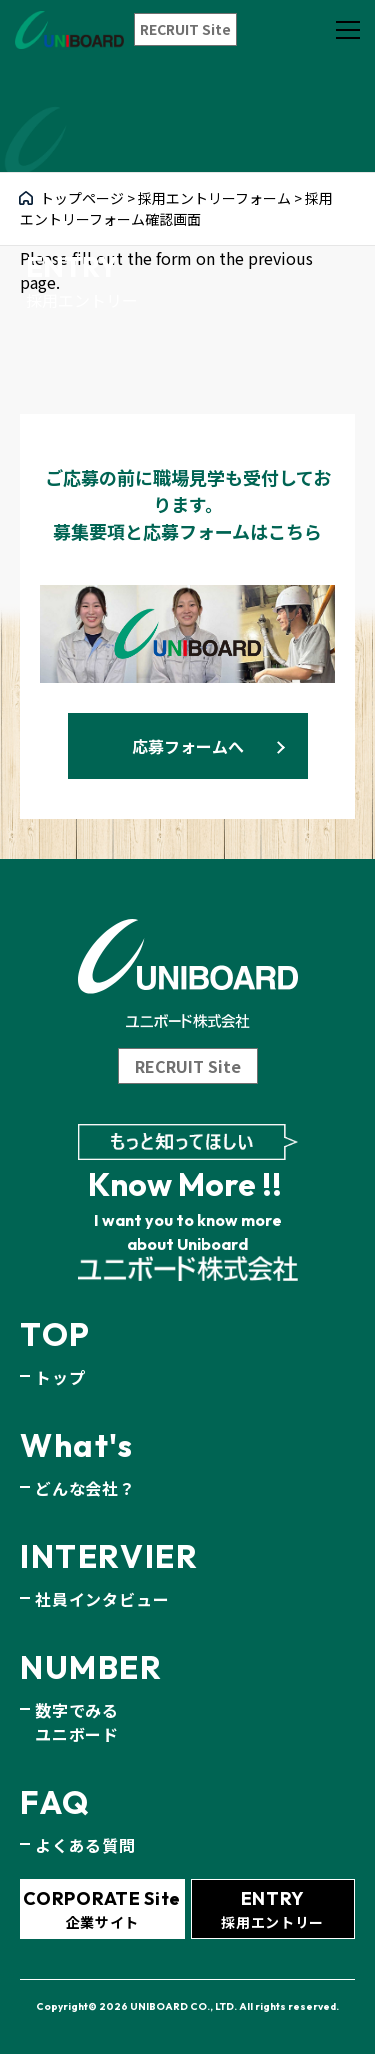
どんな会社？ (85, 1488)
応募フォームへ (188, 746)
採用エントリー (272, 1909)
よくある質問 (85, 1845)
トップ (60, 1377)
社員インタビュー (102, 1599)
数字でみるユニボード (77, 1722)
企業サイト (102, 1909)
